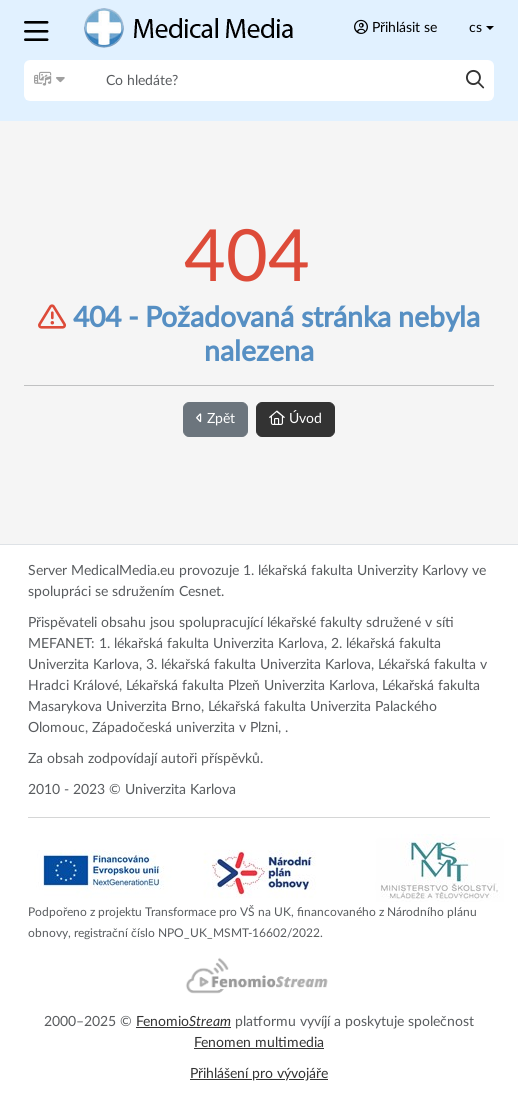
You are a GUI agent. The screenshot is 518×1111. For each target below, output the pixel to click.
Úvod (295, 418)
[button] (38, 28)
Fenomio (183, 1022)
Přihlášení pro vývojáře (259, 1074)
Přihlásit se (395, 27)
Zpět (215, 418)
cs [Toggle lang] (475, 28)
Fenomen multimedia (259, 1043)
